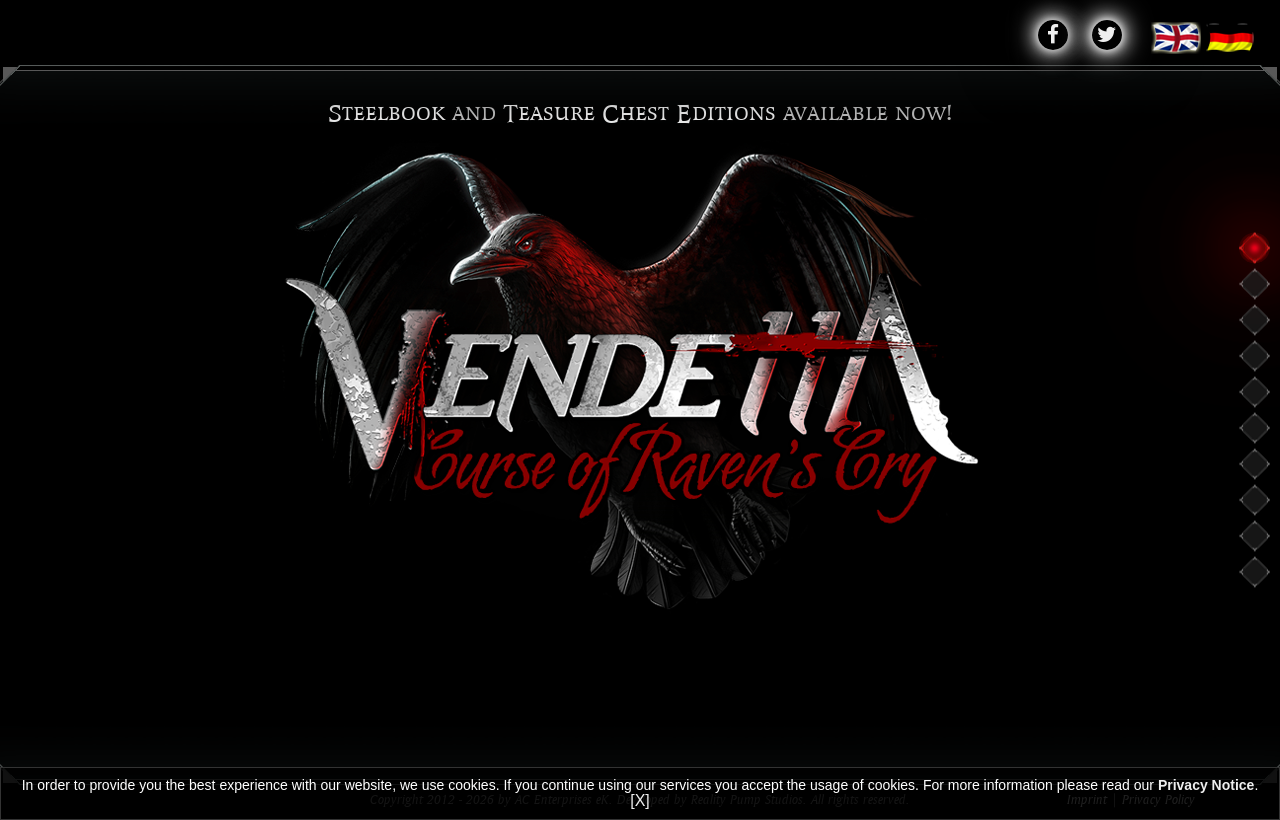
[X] (640, 800)
